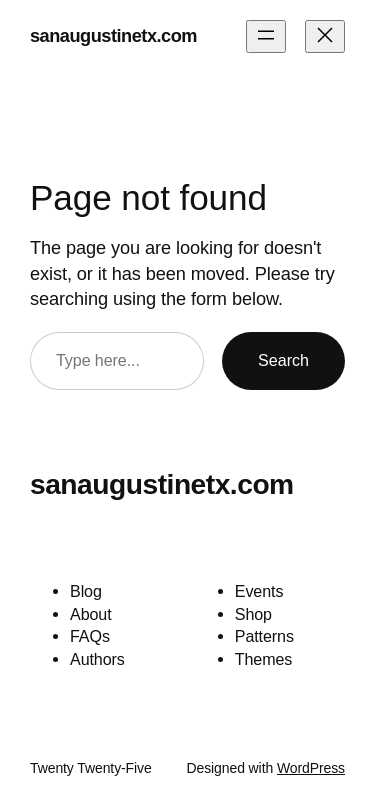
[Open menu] (266, 36)
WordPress (311, 768)
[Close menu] (325, 36)
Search (283, 360)
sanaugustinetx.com (113, 36)
